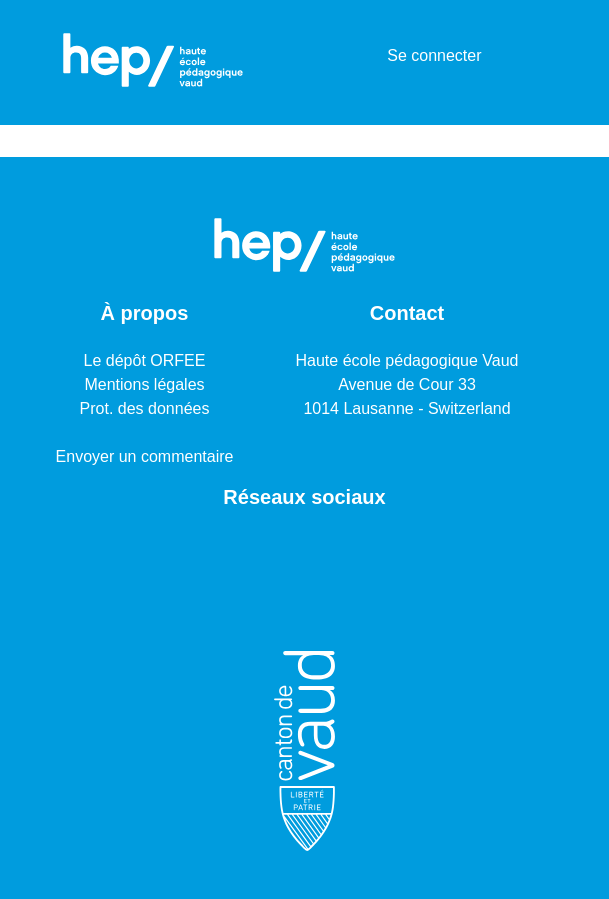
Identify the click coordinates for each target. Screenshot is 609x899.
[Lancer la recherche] (339, 56)
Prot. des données (145, 408)
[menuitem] (368, 56)
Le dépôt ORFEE (145, 360)
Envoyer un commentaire (145, 456)
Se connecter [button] (435, 55)
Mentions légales (144, 384)
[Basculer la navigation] (532, 56)
